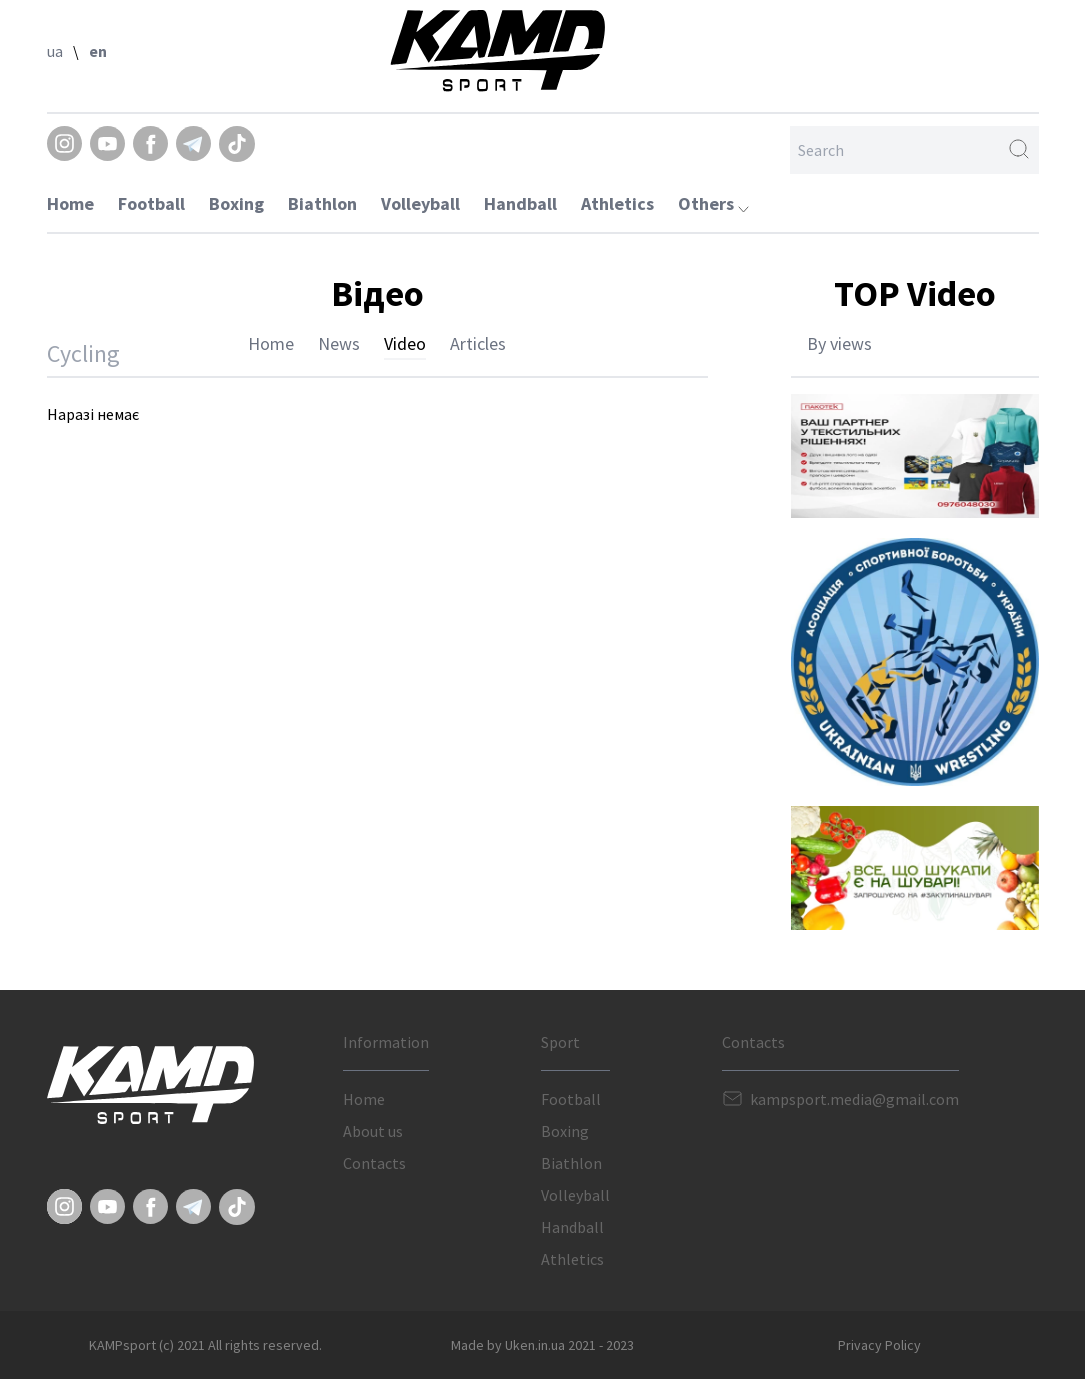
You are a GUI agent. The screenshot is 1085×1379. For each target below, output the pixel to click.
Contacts (374, 1163)
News (339, 343)
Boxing (236, 203)
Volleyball (420, 203)
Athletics (617, 203)
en (98, 51)
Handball (520, 203)
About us (373, 1131)
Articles (478, 343)
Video (405, 343)
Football (151, 203)
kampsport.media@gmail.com (854, 1099)
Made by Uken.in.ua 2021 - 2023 (542, 1345)
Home (70, 203)
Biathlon (322, 203)
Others (713, 203)
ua (55, 51)
